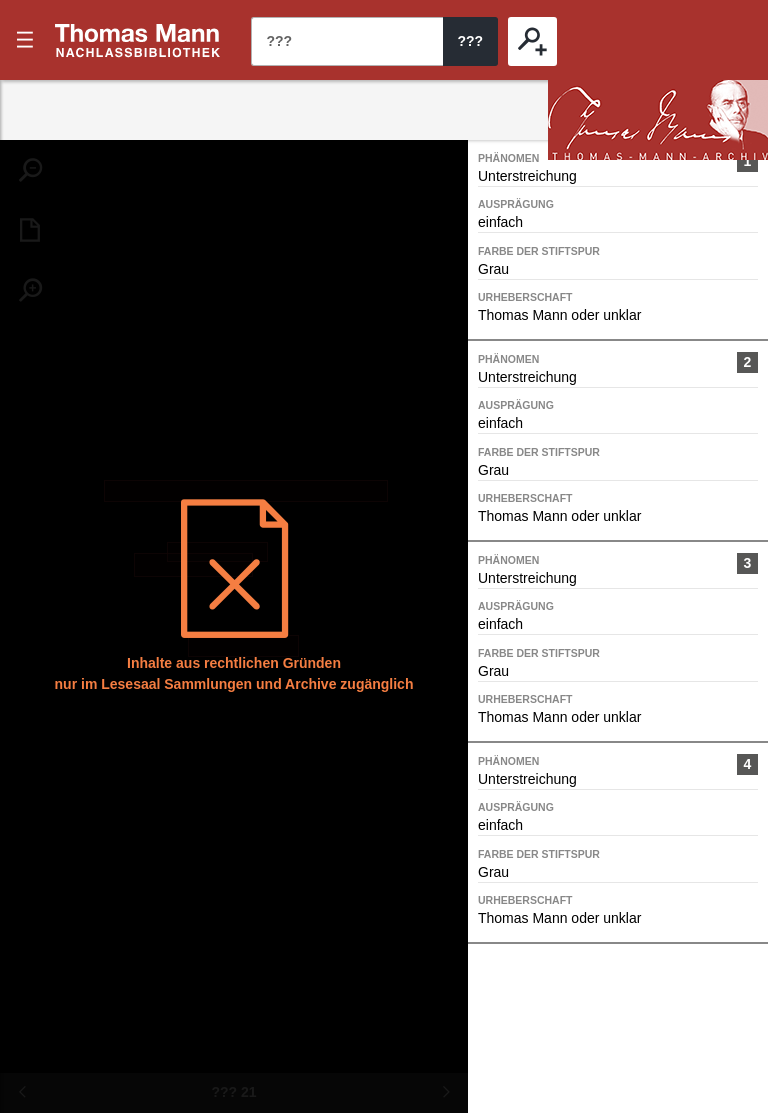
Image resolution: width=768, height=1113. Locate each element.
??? (138, 40)
